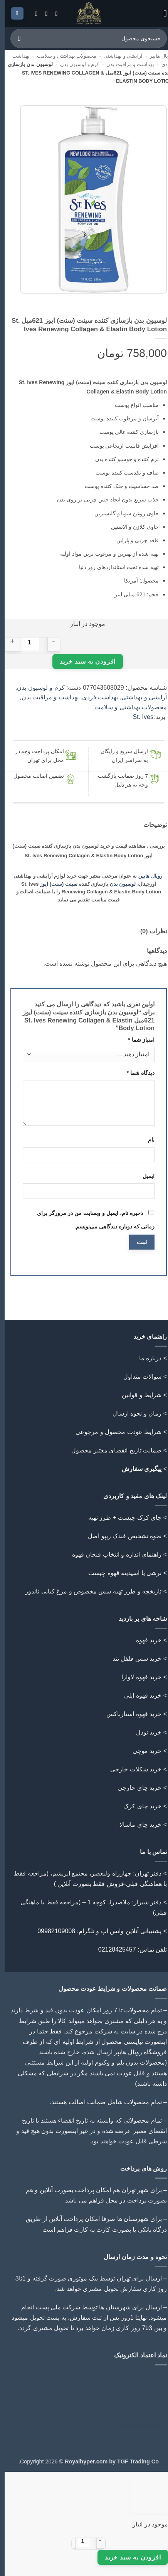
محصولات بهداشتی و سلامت (62, 56)
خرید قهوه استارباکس (129, 1714)
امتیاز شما (136, 1040)
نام (146, 1140)
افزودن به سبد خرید (83, 661)
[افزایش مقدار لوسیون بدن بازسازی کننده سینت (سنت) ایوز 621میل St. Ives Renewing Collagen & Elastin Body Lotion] (7, 642)
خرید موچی (142, 1751)
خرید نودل (144, 1732)
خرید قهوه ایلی (138, 1695)
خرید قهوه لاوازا (137, 1677)
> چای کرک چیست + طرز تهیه (123, 1517)
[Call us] (40, 13)
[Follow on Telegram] (30, 13)
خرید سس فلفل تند (132, 1658)
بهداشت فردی (95, 697)
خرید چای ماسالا (136, 1824)
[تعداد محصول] (25, 642)
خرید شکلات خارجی (131, 1769)
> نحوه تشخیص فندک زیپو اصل (122, 1536)
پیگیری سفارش (137, 1469)
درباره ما (145, 1358)
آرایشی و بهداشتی (118, 56)
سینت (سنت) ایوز (54, 884)
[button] (157, 13)
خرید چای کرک (138, 1806)
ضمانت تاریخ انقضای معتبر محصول (112, 1450)
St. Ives (138, 717)
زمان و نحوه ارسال (132, 1413)
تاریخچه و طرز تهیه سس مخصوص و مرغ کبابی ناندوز (88, 1591)
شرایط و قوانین (137, 1395)
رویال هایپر (156, 56)
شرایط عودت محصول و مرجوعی (114, 1432)
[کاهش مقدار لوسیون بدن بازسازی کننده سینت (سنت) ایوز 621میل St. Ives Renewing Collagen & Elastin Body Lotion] (49, 642)
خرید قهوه (144, 1640)
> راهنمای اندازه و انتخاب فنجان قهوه (114, 1554)
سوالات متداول (138, 1376)
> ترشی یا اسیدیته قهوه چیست (123, 1573)
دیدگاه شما (136, 1073)
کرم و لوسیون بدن (75, 64)
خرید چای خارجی (135, 1787)
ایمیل (144, 1176)
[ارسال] (14, 38)
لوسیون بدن (118, 884)
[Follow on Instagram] (50, 13)
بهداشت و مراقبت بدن (126, 64)
